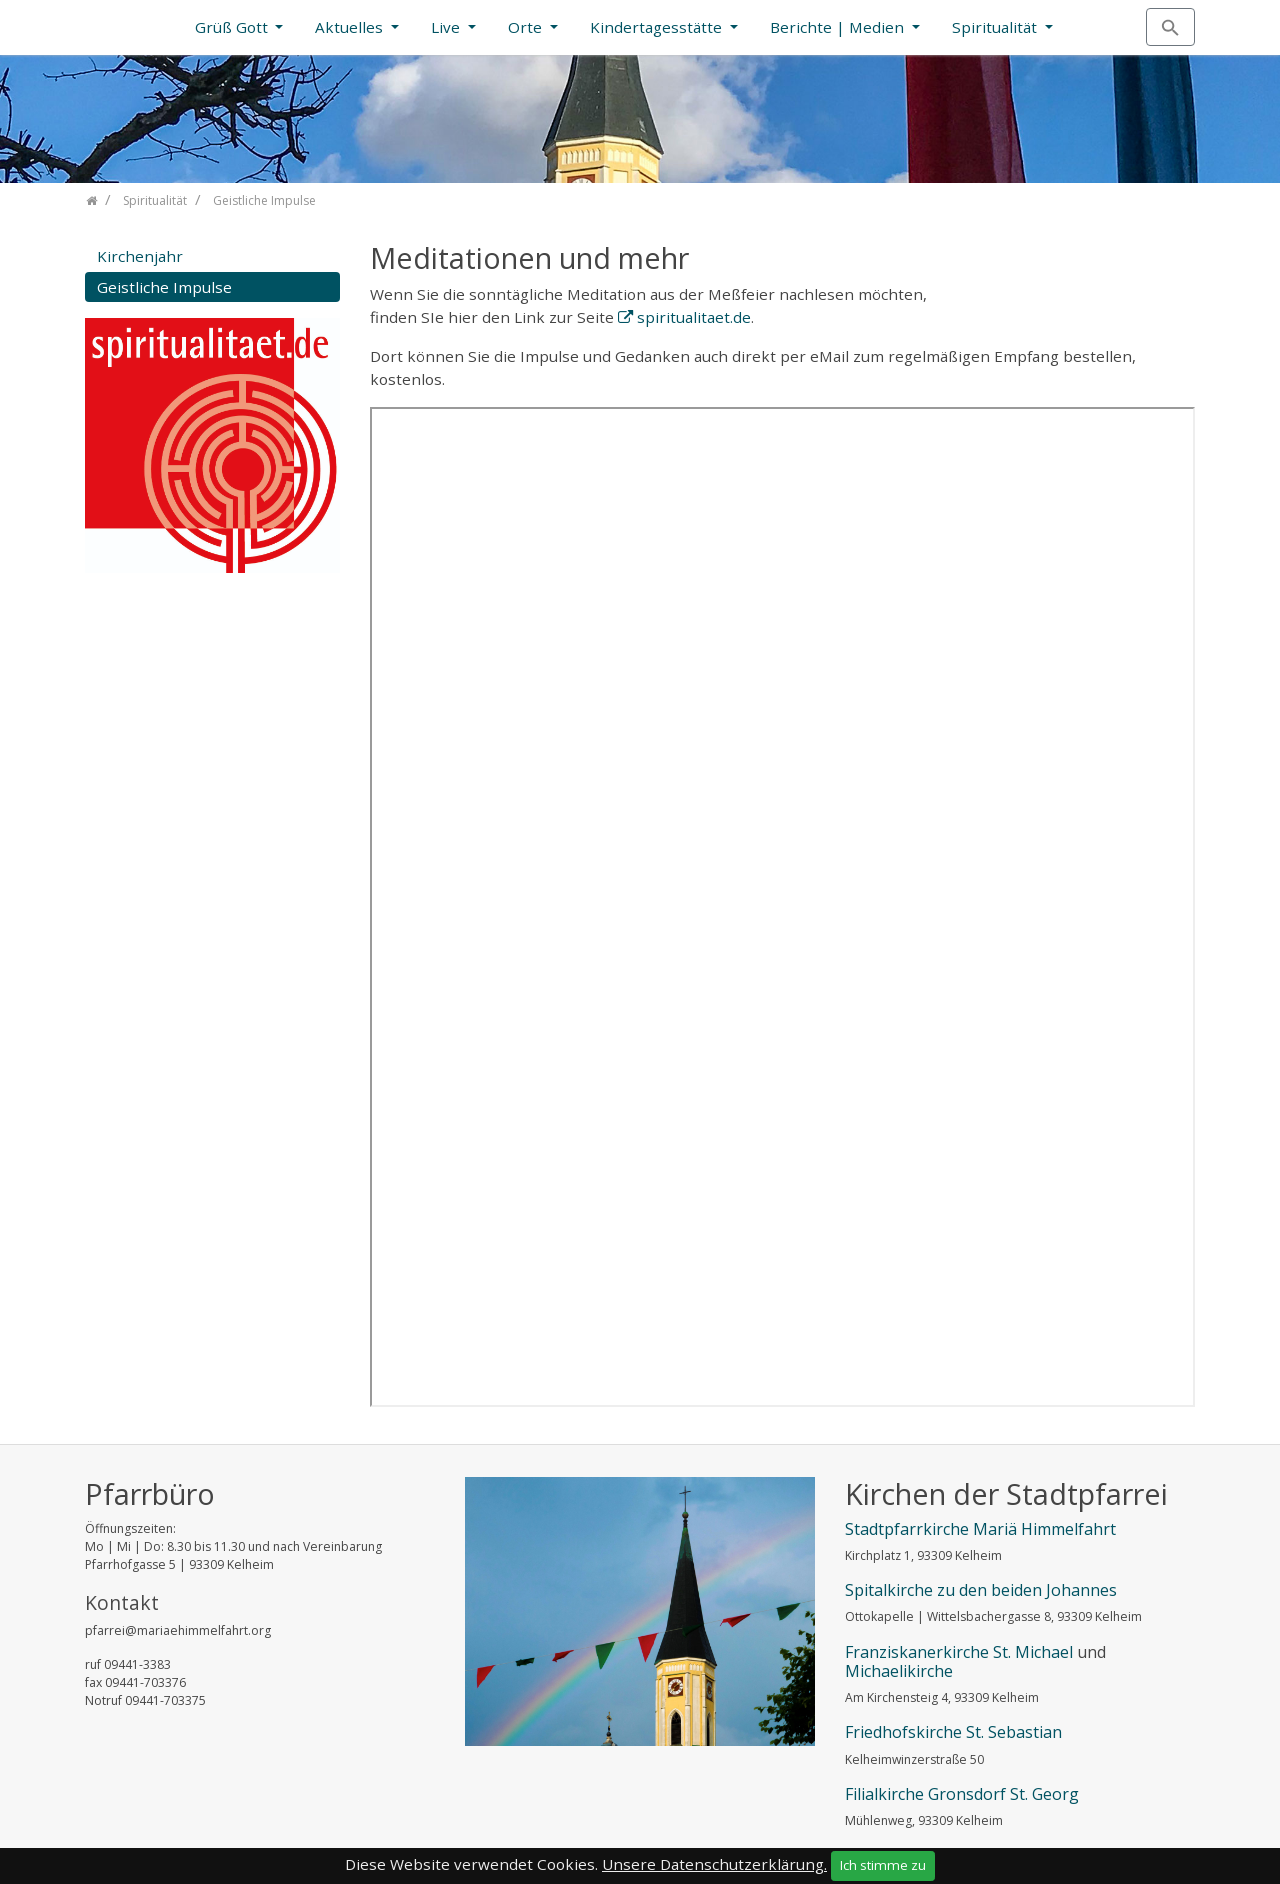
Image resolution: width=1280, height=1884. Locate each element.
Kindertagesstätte (658, 27)
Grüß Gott (233, 27)
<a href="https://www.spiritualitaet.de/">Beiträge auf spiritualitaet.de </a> (782, 907)
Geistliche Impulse (164, 287)
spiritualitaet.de (694, 317)
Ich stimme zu (883, 1865)
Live (447, 27)
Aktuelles (351, 27)
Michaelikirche (899, 1671)
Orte (527, 27)
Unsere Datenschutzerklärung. (714, 1864)
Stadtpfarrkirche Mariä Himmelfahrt (980, 1529)
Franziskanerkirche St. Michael (959, 1652)
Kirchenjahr (140, 256)
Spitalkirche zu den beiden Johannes (981, 1590)
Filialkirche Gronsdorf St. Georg (962, 1794)
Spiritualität (996, 27)
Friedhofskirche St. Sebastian (953, 1732)
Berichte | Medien (839, 27)
